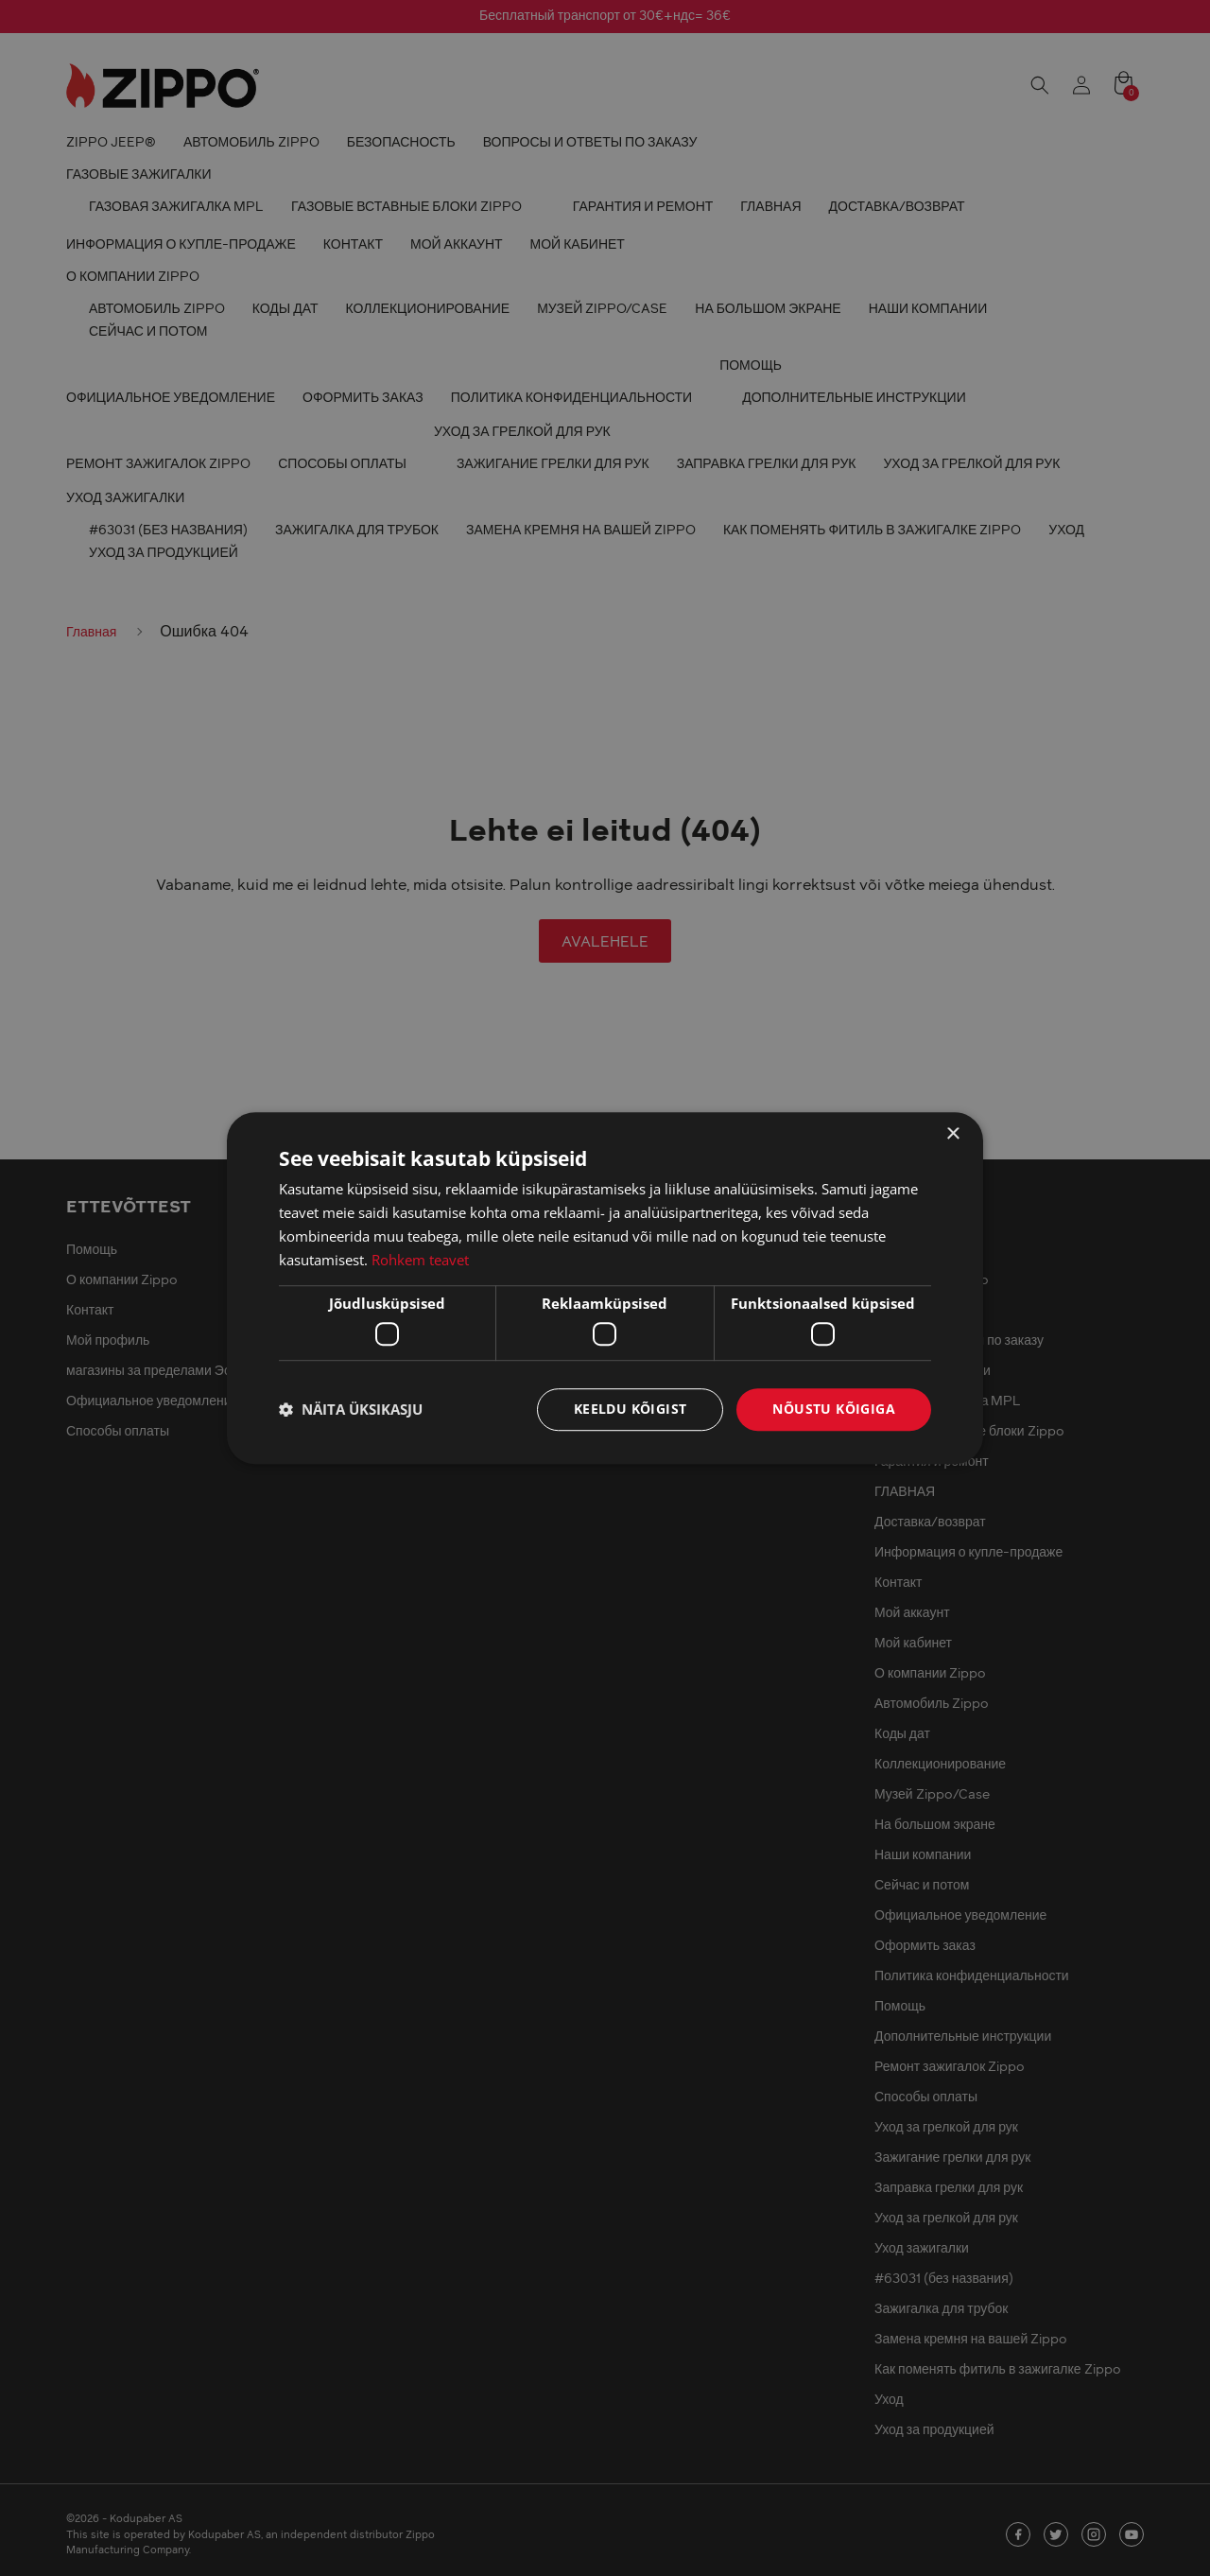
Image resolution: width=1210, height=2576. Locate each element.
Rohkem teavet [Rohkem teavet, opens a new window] (420, 1259)
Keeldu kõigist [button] (630, 1409)
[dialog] (605, 1288)
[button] (351, 1409)
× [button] (952, 1134)
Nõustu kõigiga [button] (833, 1409)
